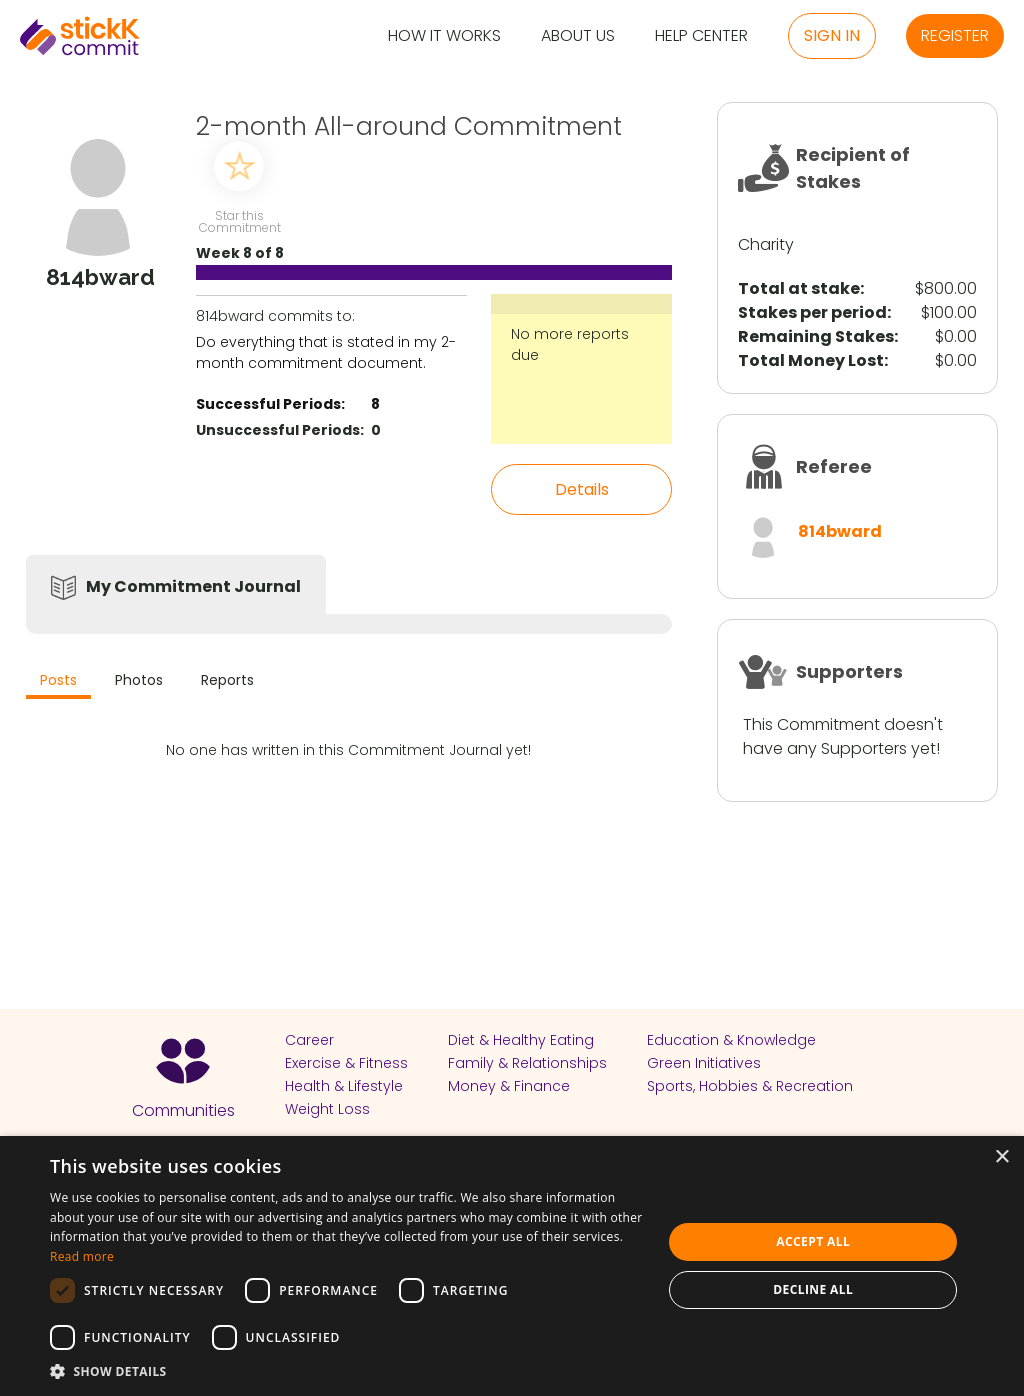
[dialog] (512, 1266)
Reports (227, 680)
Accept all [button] (813, 1241)
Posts (58, 680)
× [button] (1001, 1157)
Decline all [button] (813, 1289)
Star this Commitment (239, 220)
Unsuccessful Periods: (280, 430)
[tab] (58, 682)
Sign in (832, 35)
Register (955, 35)
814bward (840, 531)
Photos (139, 680)
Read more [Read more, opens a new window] (82, 1256)
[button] (347, 1371)
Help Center (701, 36)
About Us (578, 36)
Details (582, 489)
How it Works (444, 36)
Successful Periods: (270, 404)
